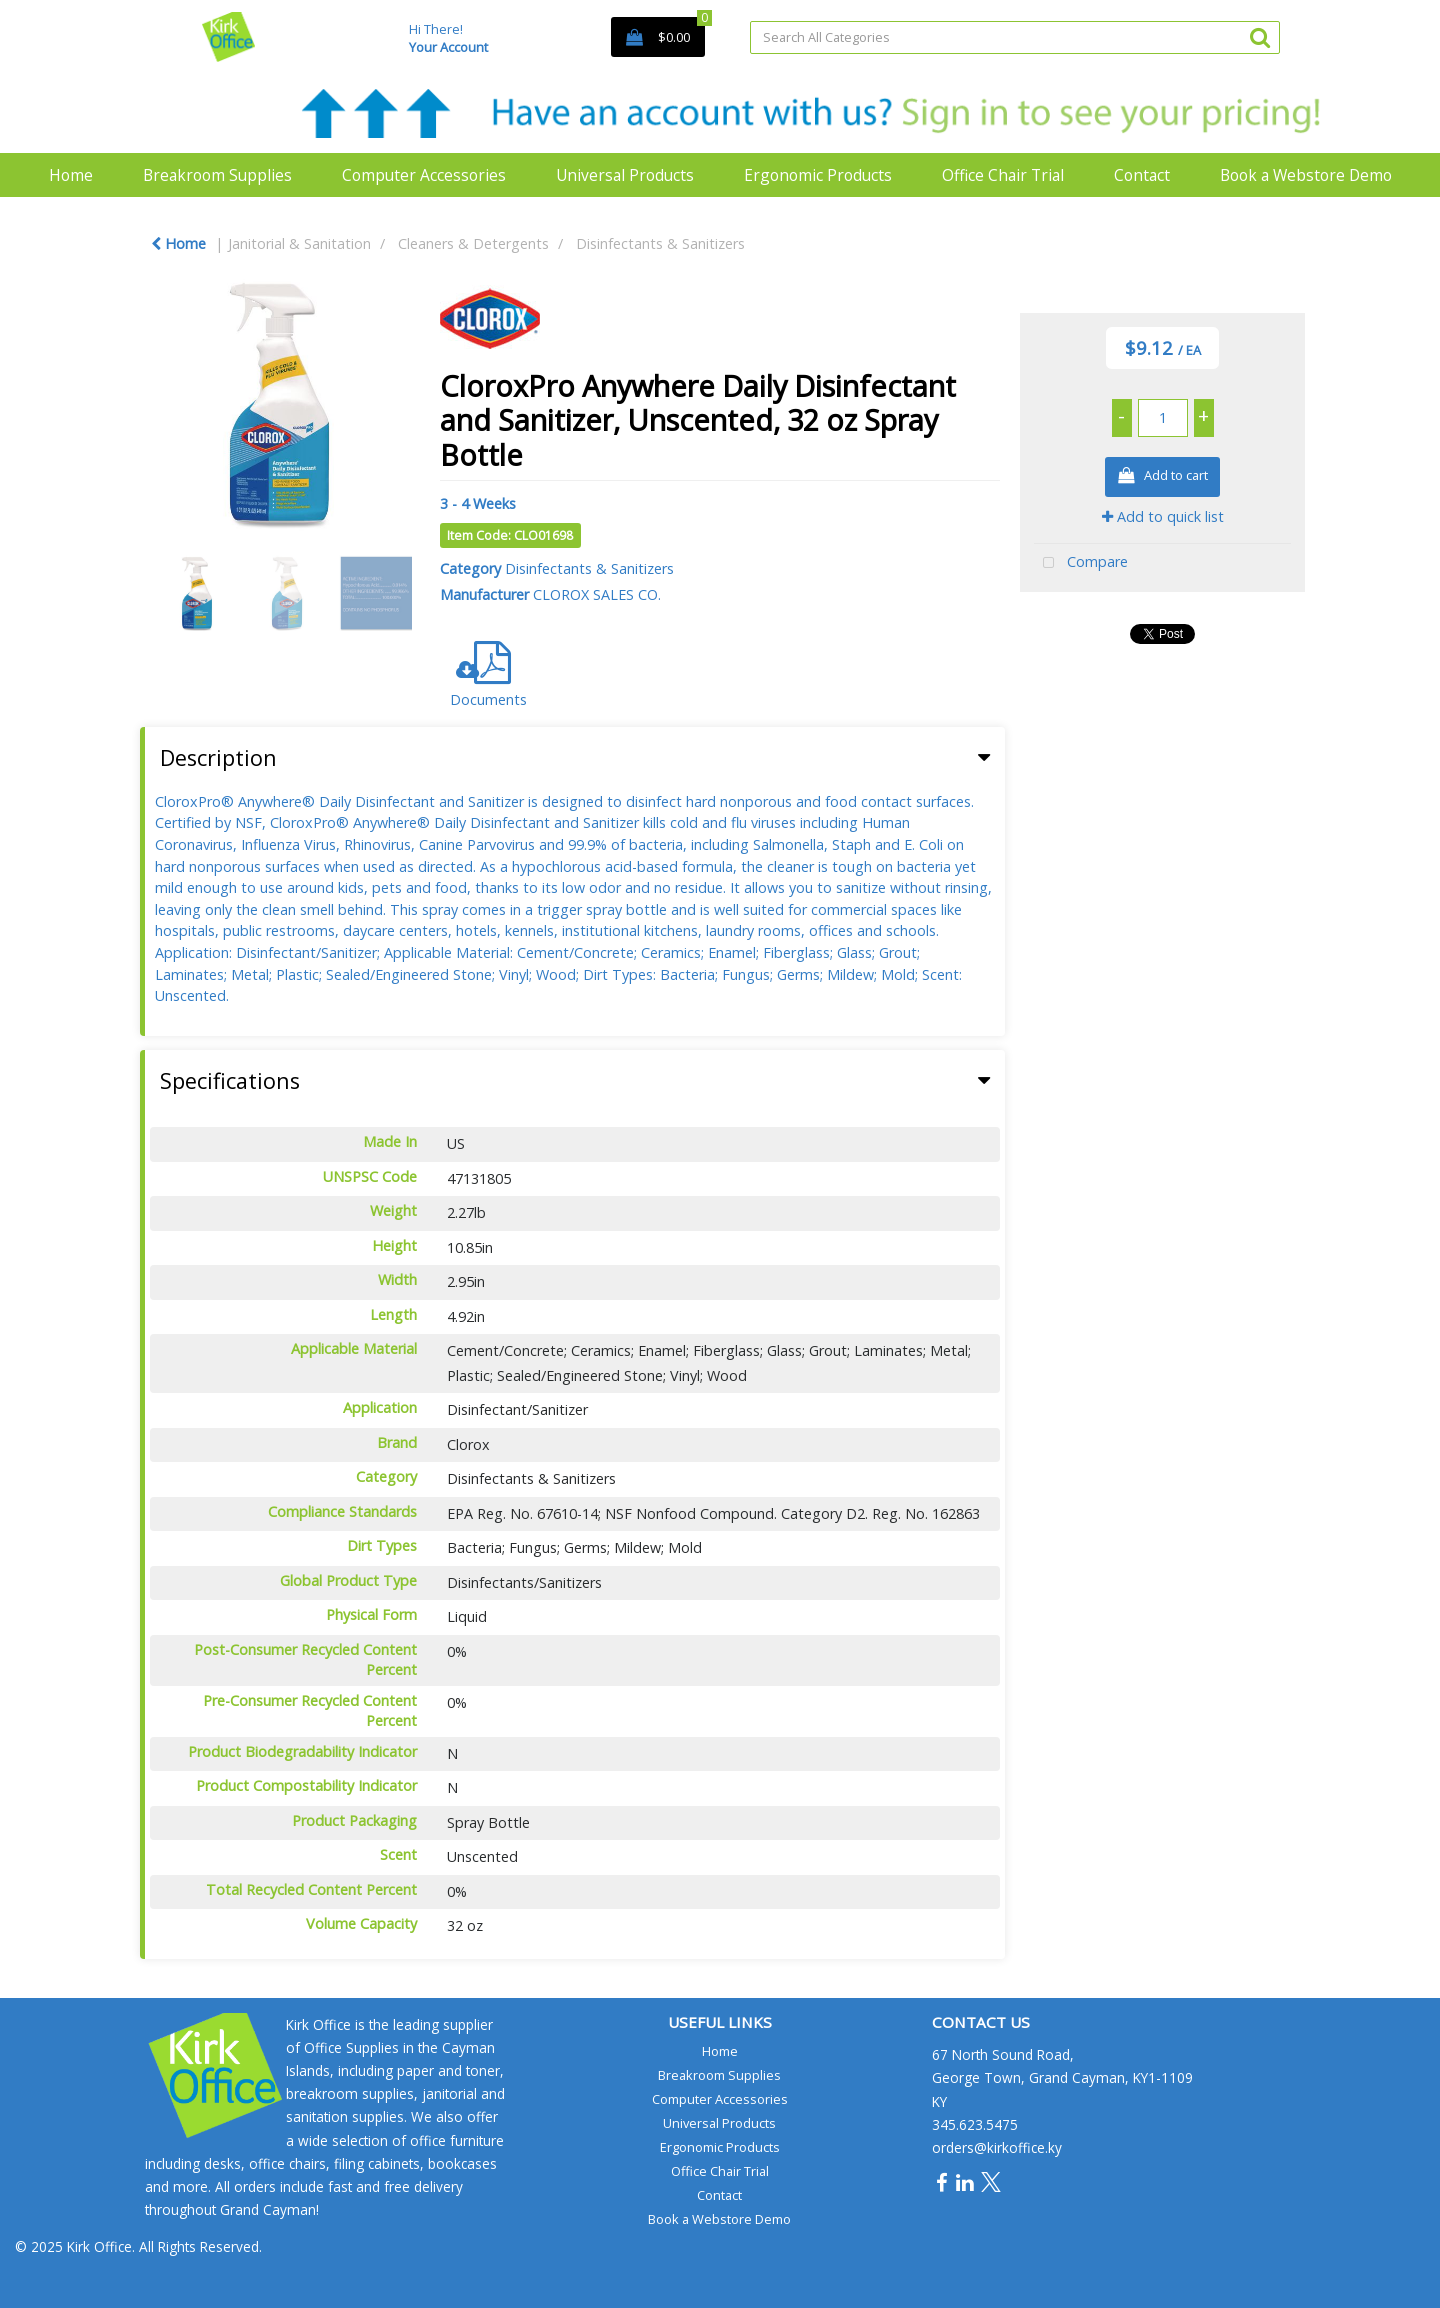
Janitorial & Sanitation (299, 243)
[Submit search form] (1260, 36)
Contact (1142, 175)
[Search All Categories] (1015, 37)
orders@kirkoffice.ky (997, 2147)
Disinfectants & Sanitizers (660, 243)
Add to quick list (1163, 516)
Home (71, 175)
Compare (1081, 563)
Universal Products (625, 175)
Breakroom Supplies (217, 175)
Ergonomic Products (818, 175)
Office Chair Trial (1003, 175)
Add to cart (1163, 476)
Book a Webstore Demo (1306, 175)
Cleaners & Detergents (473, 243)
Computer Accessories (424, 175)
